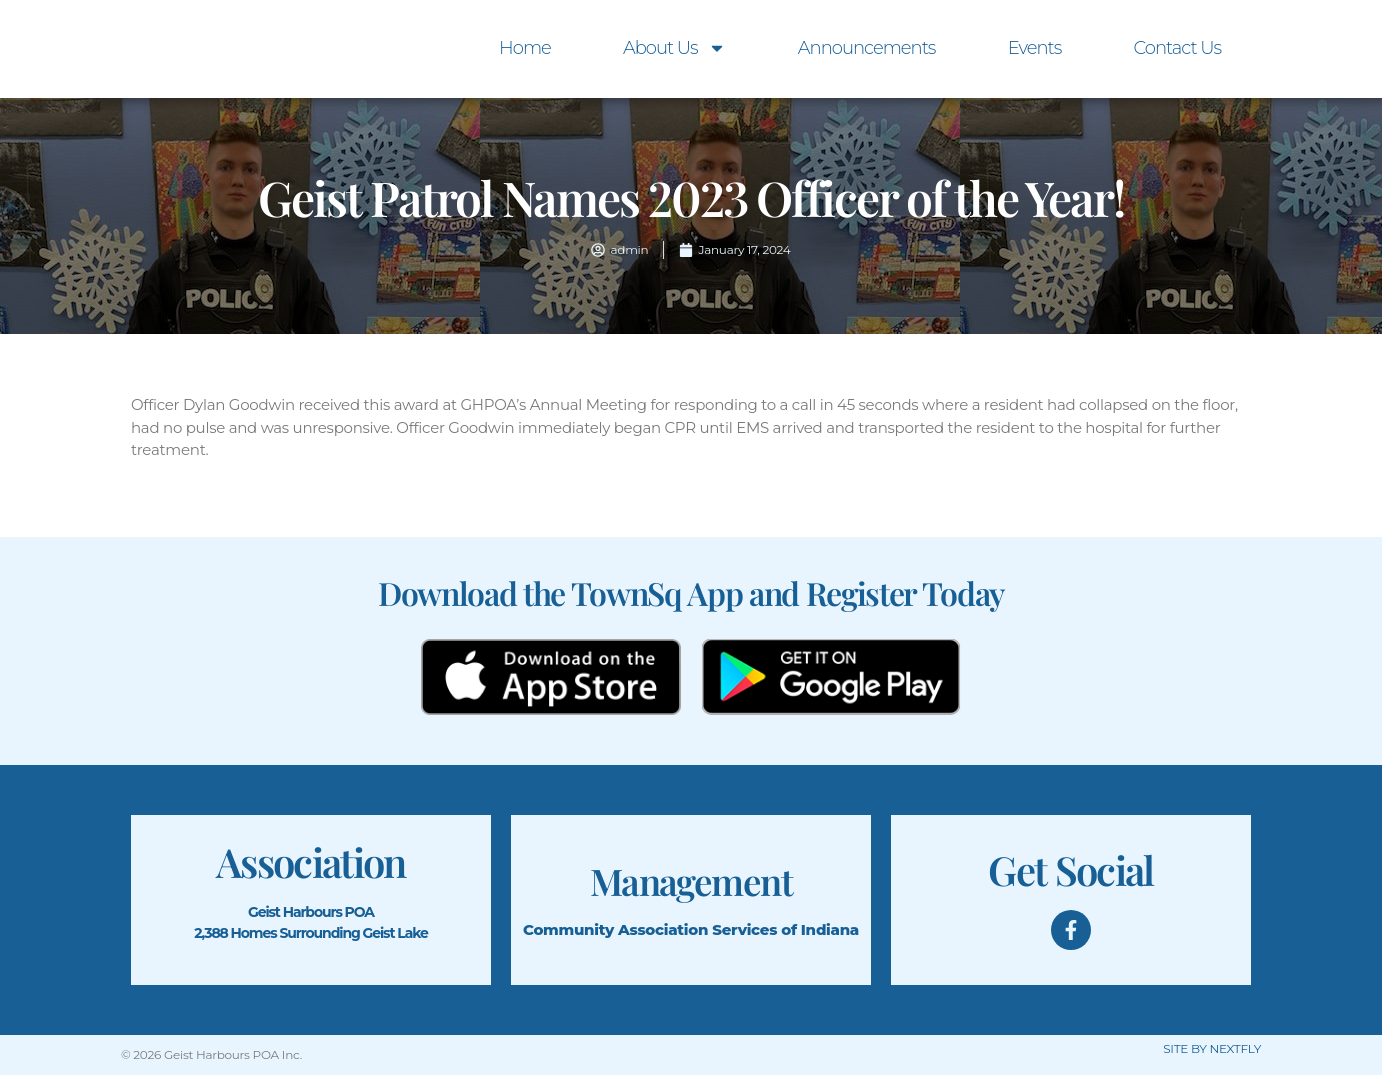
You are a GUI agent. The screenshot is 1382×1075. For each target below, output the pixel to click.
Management (691, 879)
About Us (674, 48)
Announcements (867, 48)
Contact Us (1177, 48)
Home (525, 48)
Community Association (615, 929)
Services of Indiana (785, 929)
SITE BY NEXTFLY (1212, 1048)
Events (1035, 48)
